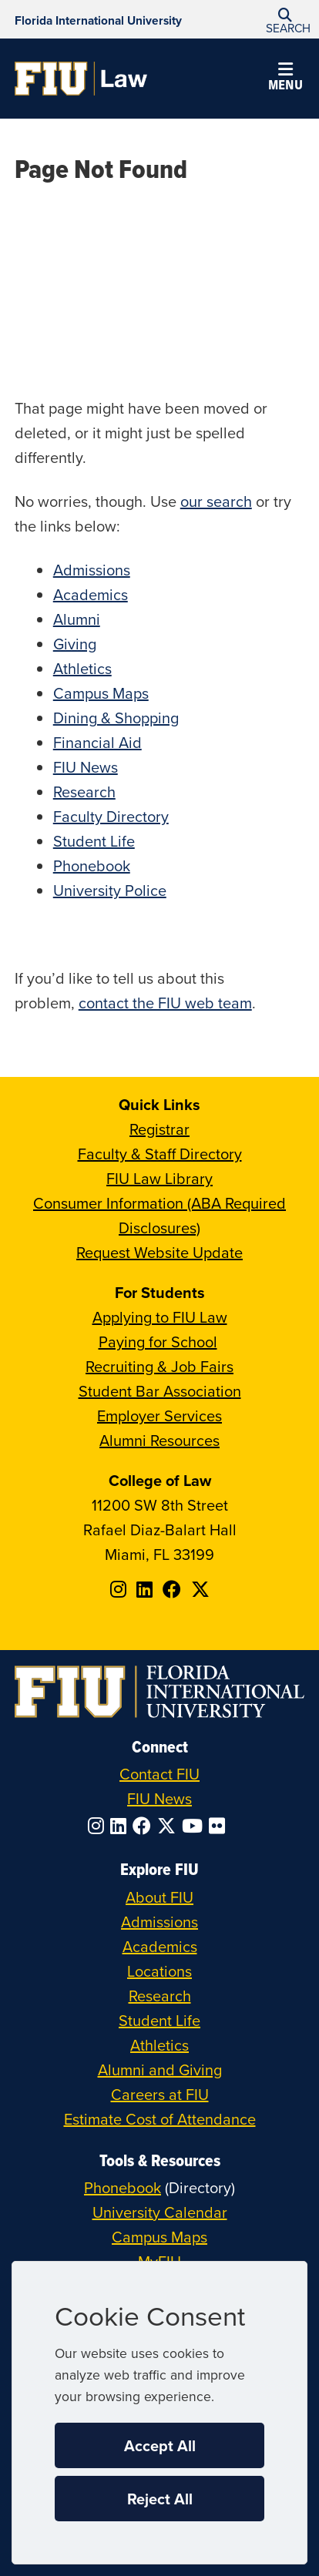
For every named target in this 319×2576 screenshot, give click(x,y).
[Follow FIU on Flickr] (220, 1825)
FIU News (85, 767)
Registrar (159, 1129)
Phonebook (91, 865)
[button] (285, 19)
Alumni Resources (159, 1440)
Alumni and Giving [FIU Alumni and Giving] (160, 2069)
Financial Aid (97, 742)
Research (84, 791)
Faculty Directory (111, 816)
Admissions (91, 569)
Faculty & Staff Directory (160, 1153)
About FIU (159, 1897)
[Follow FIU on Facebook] (145, 1825)
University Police (109, 890)
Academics (90, 594)
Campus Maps (101, 693)
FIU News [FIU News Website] (159, 1798)
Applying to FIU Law (159, 1317)
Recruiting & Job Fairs (159, 1366)
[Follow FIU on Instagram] (99, 1825)
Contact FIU (159, 1774)
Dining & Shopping (116, 717)
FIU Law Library (159, 1178)
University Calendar (159, 2212)
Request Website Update (159, 1252)
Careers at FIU (160, 2094)
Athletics (82, 668)
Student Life (94, 841)
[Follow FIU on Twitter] (169, 1825)
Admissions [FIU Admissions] (159, 1921)
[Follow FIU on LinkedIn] (121, 1825)
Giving (74, 643)
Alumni (76, 619)
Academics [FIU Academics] (160, 1946)
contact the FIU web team (165, 1002)
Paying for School (158, 1341)
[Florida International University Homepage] (98, 19)
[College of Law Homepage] (81, 79)
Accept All (160, 2445)
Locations (159, 1971)
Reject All (160, 2498)
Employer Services (159, 1415)
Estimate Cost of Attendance (160, 2119)
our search (216, 501)
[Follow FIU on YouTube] (195, 1825)
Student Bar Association (160, 1391)
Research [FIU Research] (160, 1995)
